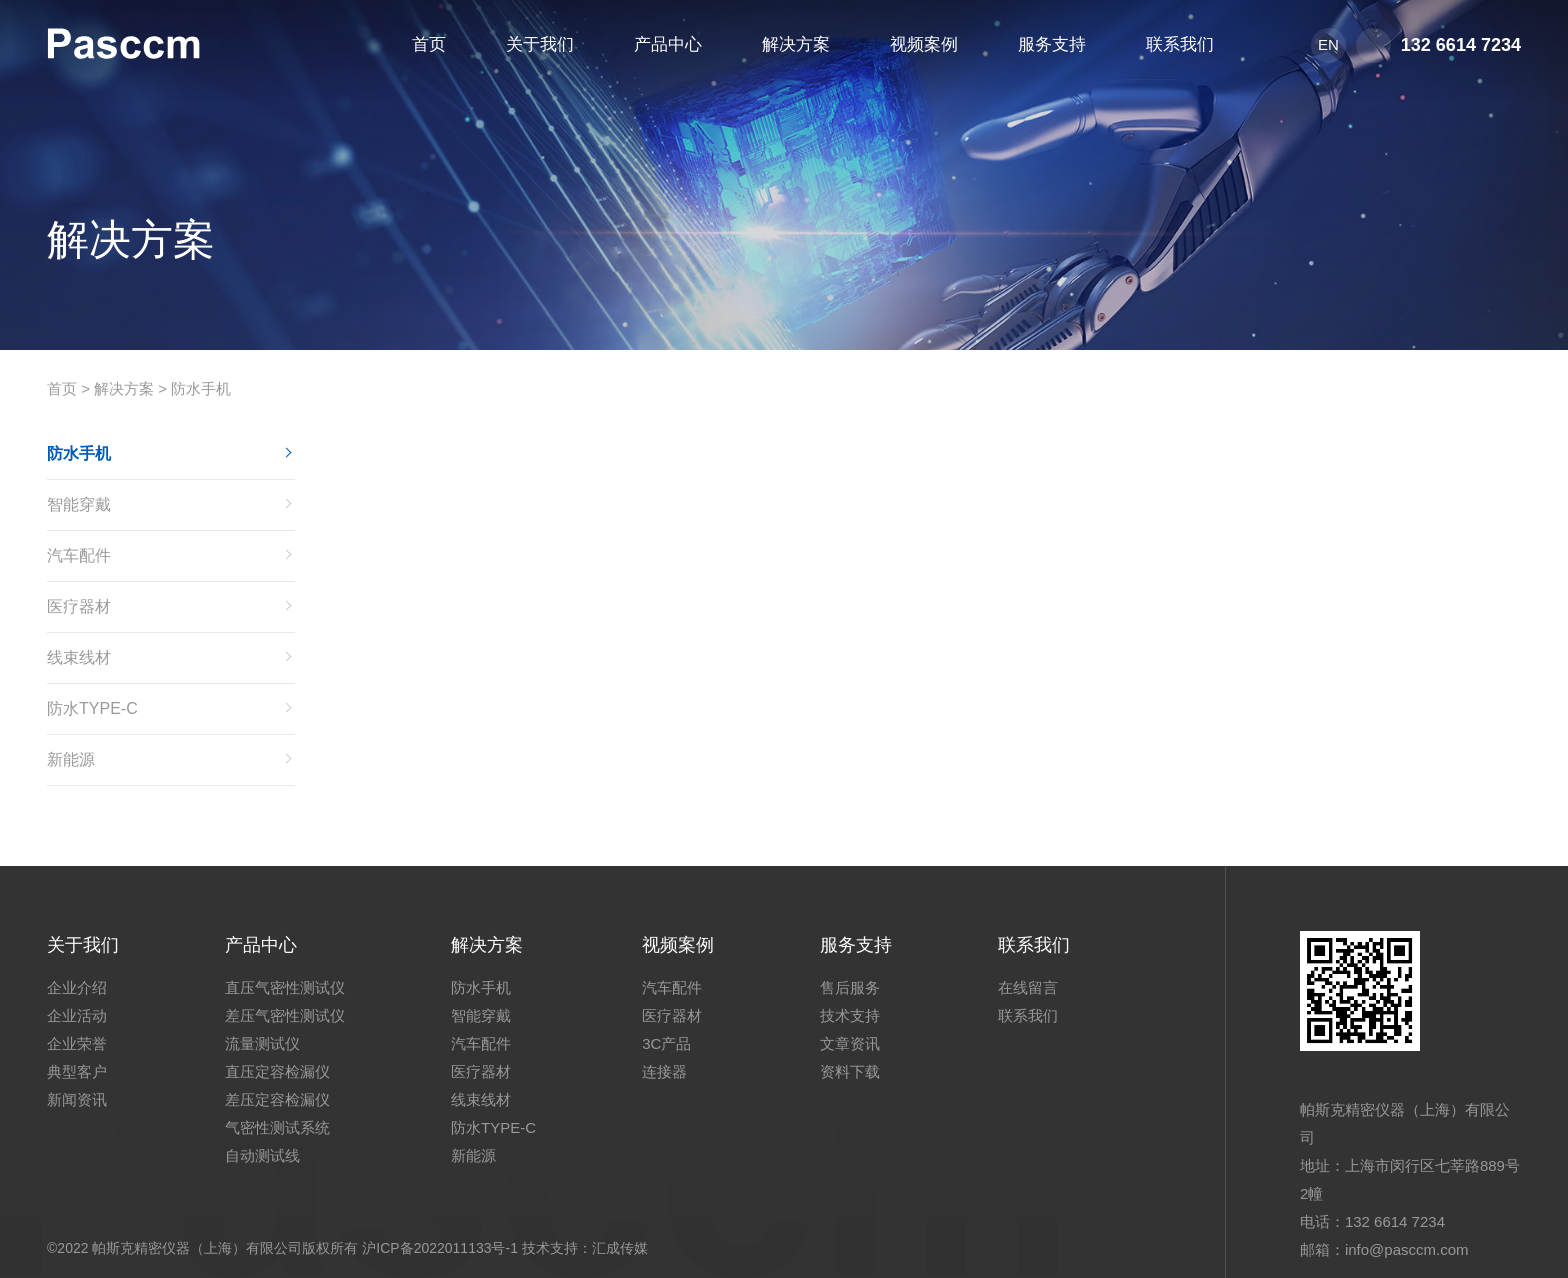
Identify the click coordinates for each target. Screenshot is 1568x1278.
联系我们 (1034, 945)
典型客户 (77, 1071)
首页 (62, 388)
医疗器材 (79, 606)
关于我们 (83, 945)
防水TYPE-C (92, 708)
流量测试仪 (262, 1043)
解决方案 (124, 388)
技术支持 (850, 1015)
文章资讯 (850, 1043)
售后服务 (850, 987)
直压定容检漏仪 (277, 1071)
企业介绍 (77, 987)
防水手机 (201, 388)
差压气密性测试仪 (285, 1015)
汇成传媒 (620, 1248)
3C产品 (666, 1043)
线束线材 (79, 657)
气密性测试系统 (277, 1127)
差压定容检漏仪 (277, 1099)
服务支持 (856, 945)
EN (1328, 44)
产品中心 (261, 945)
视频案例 (678, 945)
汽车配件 (79, 555)
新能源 (71, 759)
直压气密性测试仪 (285, 987)
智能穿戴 (79, 504)
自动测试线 (262, 1155)
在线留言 (1028, 987)
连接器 (664, 1071)
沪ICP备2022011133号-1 (440, 1248)
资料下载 (850, 1071)
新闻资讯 (77, 1099)
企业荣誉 (77, 1043)
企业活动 (77, 1015)
